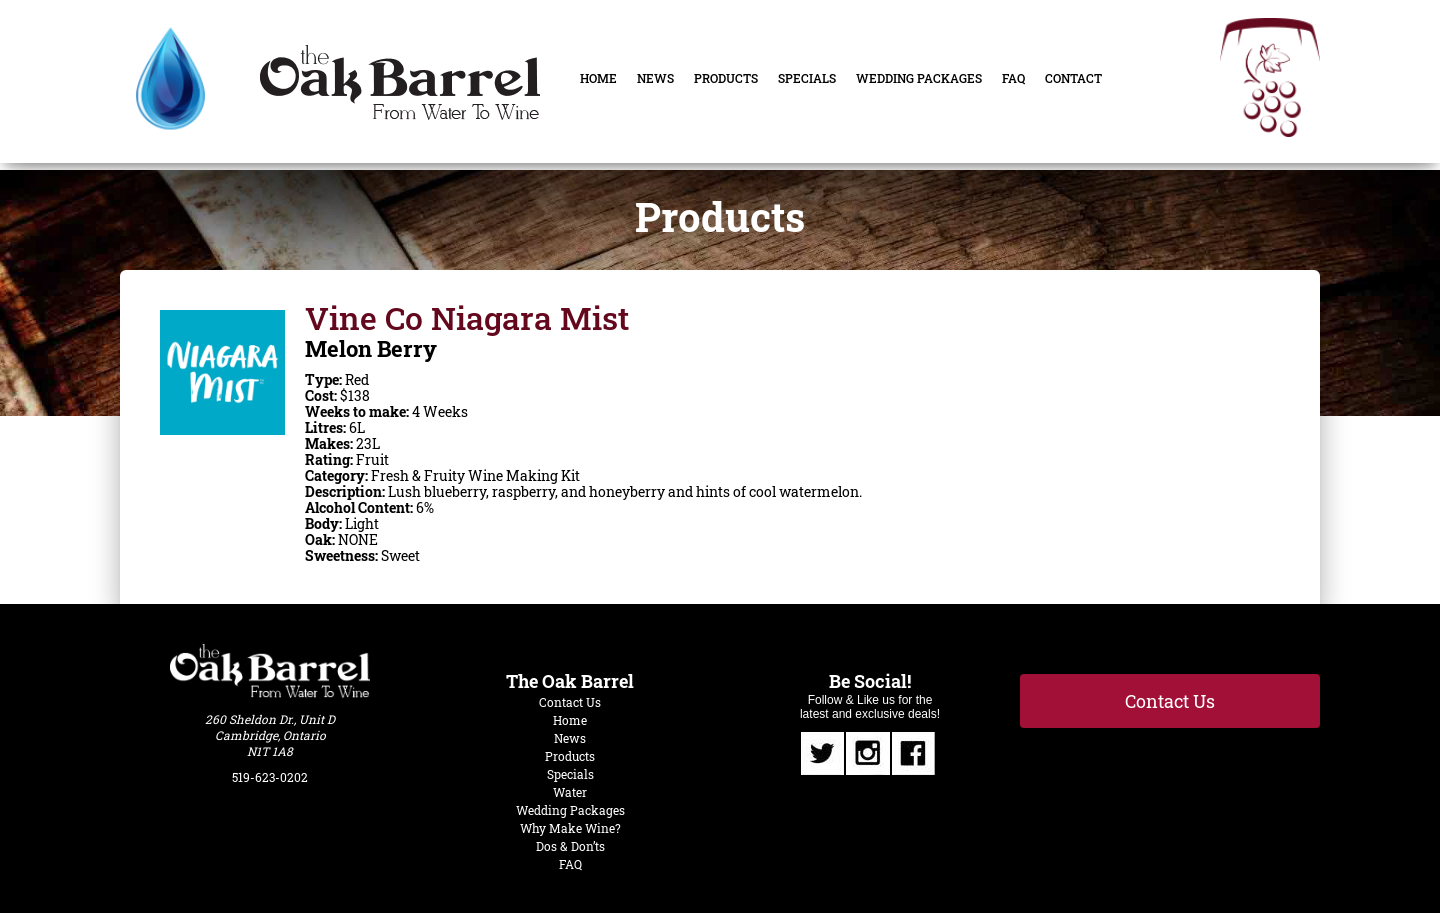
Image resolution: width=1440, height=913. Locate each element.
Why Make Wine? (570, 828)
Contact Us (570, 702)
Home (598, 78)
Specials (807, 78)
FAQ (1013, 78)
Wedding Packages (919, 78)
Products (726, 78)
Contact (1073, 78)
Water (570, 792)
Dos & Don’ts (570, 846)
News (655, 78)
